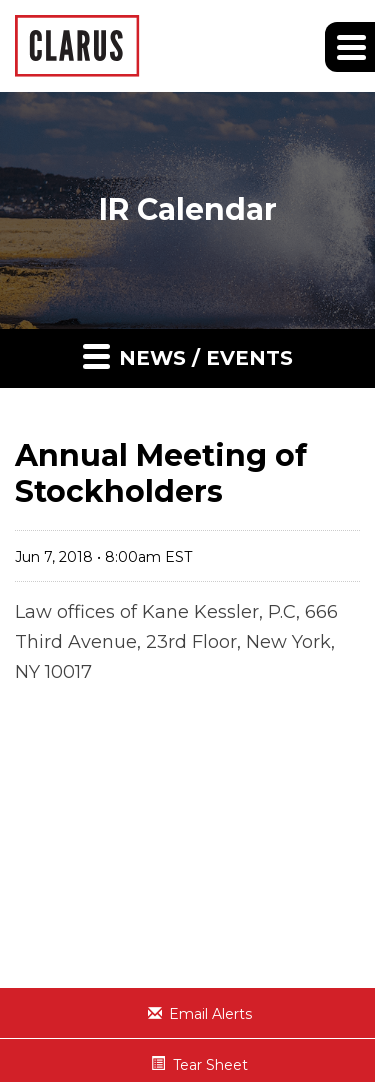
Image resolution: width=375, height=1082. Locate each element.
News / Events (188, 355)
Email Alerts (210, 1014)
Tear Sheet (210, 1065)
